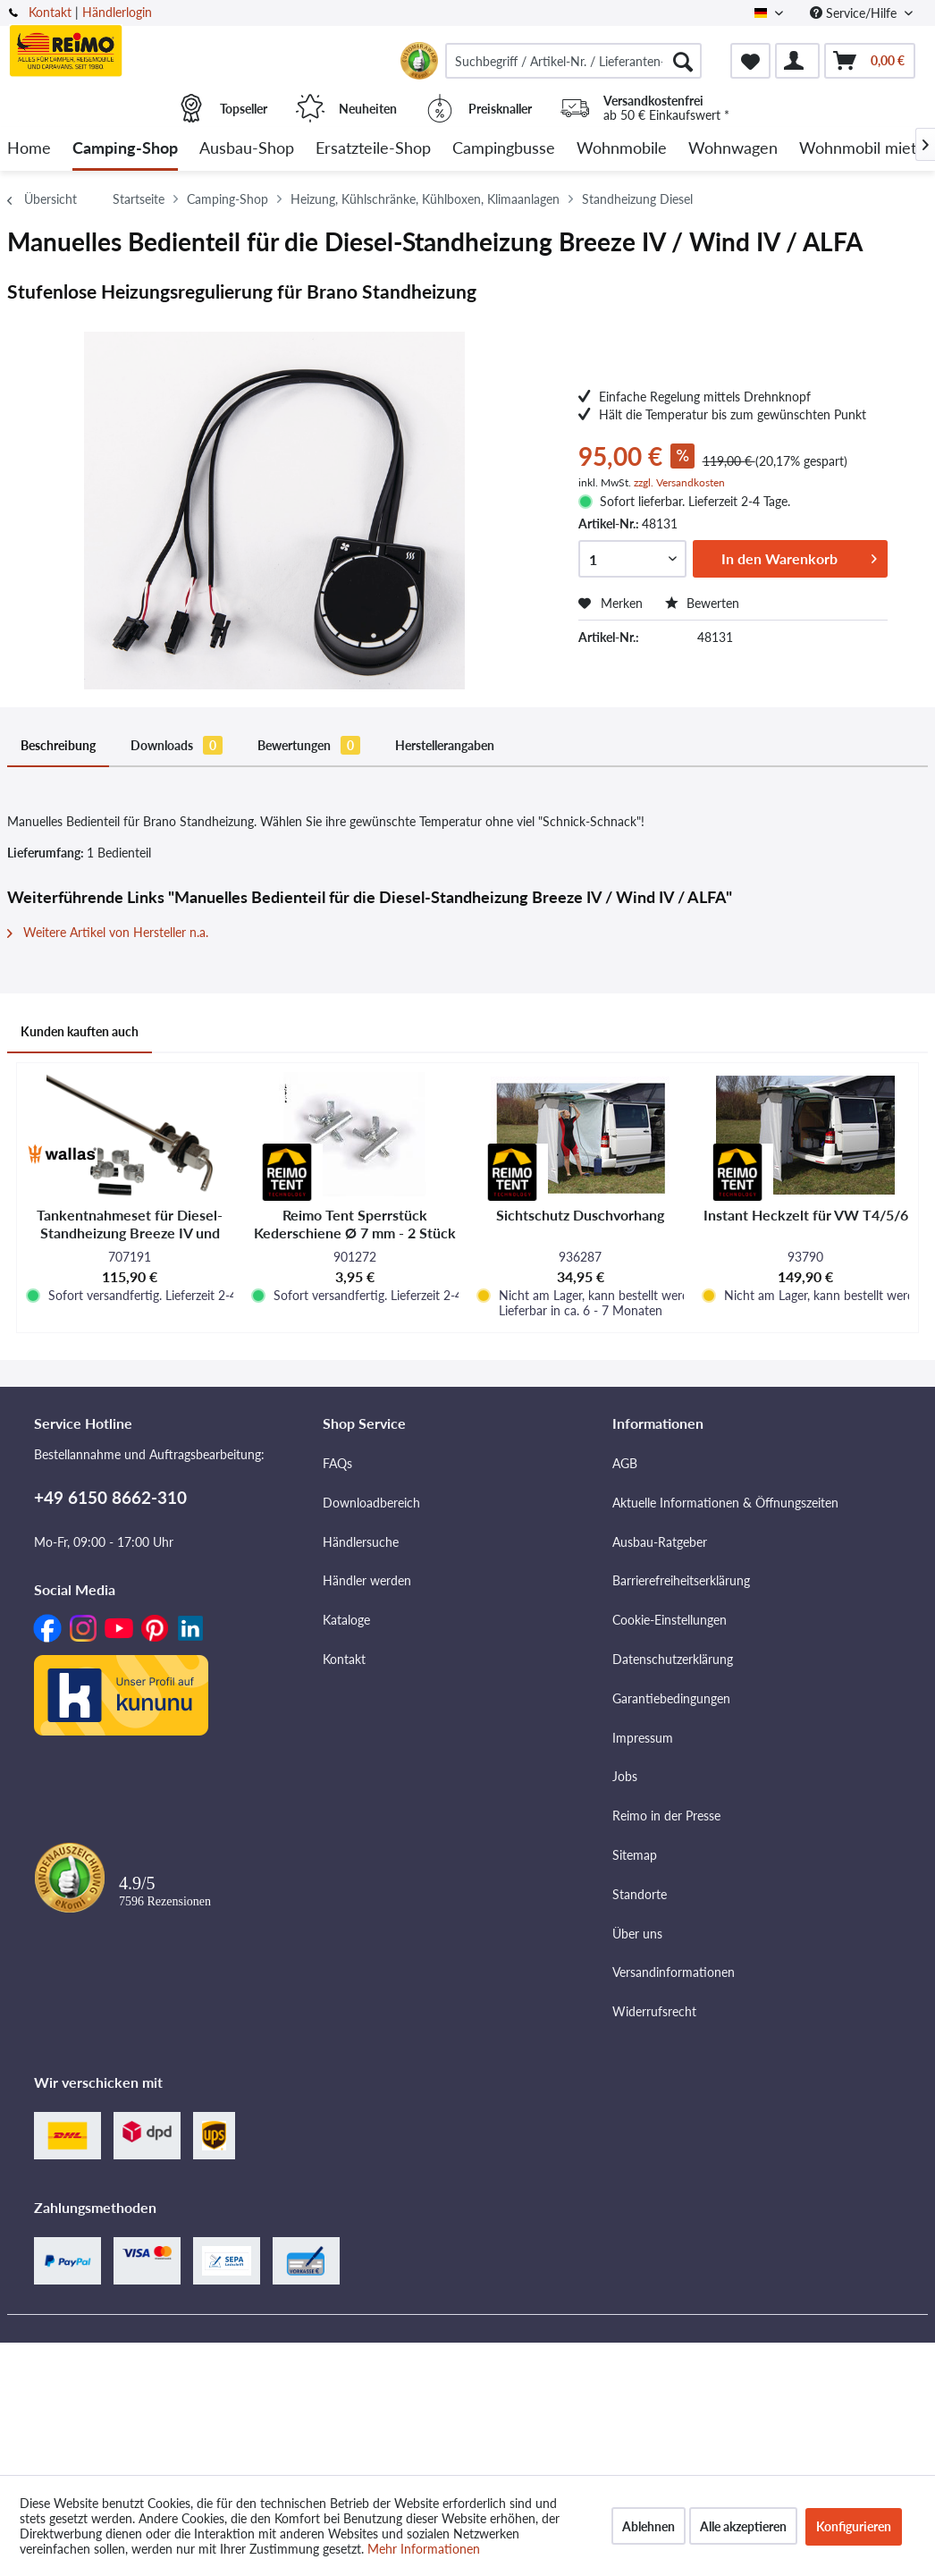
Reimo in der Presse (666, 1815)
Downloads (177, 745)
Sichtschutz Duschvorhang (580, 1214)
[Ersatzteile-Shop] (373, 149)
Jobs (624, 1776)
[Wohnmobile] (622, 149)
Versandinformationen (673, 1972)
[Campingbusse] (503, 149)
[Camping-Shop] (125, 149)
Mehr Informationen (423, 2548)
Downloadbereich (371, 1502)
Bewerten (702, 603)
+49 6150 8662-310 (110, 1497)
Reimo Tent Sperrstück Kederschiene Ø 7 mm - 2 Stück (355, 1223)
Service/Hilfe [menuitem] (855, 13)
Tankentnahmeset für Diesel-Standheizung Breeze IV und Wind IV (130, 1224)
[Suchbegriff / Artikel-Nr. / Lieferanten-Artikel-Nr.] (573, 61)
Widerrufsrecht (654, 2011)
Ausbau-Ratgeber (659, 1542)
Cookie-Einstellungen (669, 1619)
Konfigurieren (853, 2526)
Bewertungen (308, 745)
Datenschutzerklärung (672, 1659)
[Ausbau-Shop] (246, 149)
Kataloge (346, 1619)
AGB (624, 1463)
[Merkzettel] (750, 61)
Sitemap (634, 1854)
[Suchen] (683, 61)
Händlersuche (361, 1542)
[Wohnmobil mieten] (866, 149)
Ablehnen (648, 2526)
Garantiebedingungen (671, 1698)
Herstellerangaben (444, 745)
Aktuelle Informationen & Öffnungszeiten (725, 1502)
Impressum (642, 1737)
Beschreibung (58, 745)
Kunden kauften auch (80, 1031)
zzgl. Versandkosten (679, 482)
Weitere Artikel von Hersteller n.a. (107, 932)
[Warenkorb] (869, 61)
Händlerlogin (117, 12)
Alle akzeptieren (743, 2526)
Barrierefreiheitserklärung (681, 1580)
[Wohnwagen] (733, 149)
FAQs (337, 1463)
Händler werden (367, 1580)
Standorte (639, 1894)
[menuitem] (573, 61)
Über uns (637, 1933)
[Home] (29, 149)
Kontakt (50, 12)
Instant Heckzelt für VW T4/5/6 (805, 1214)
